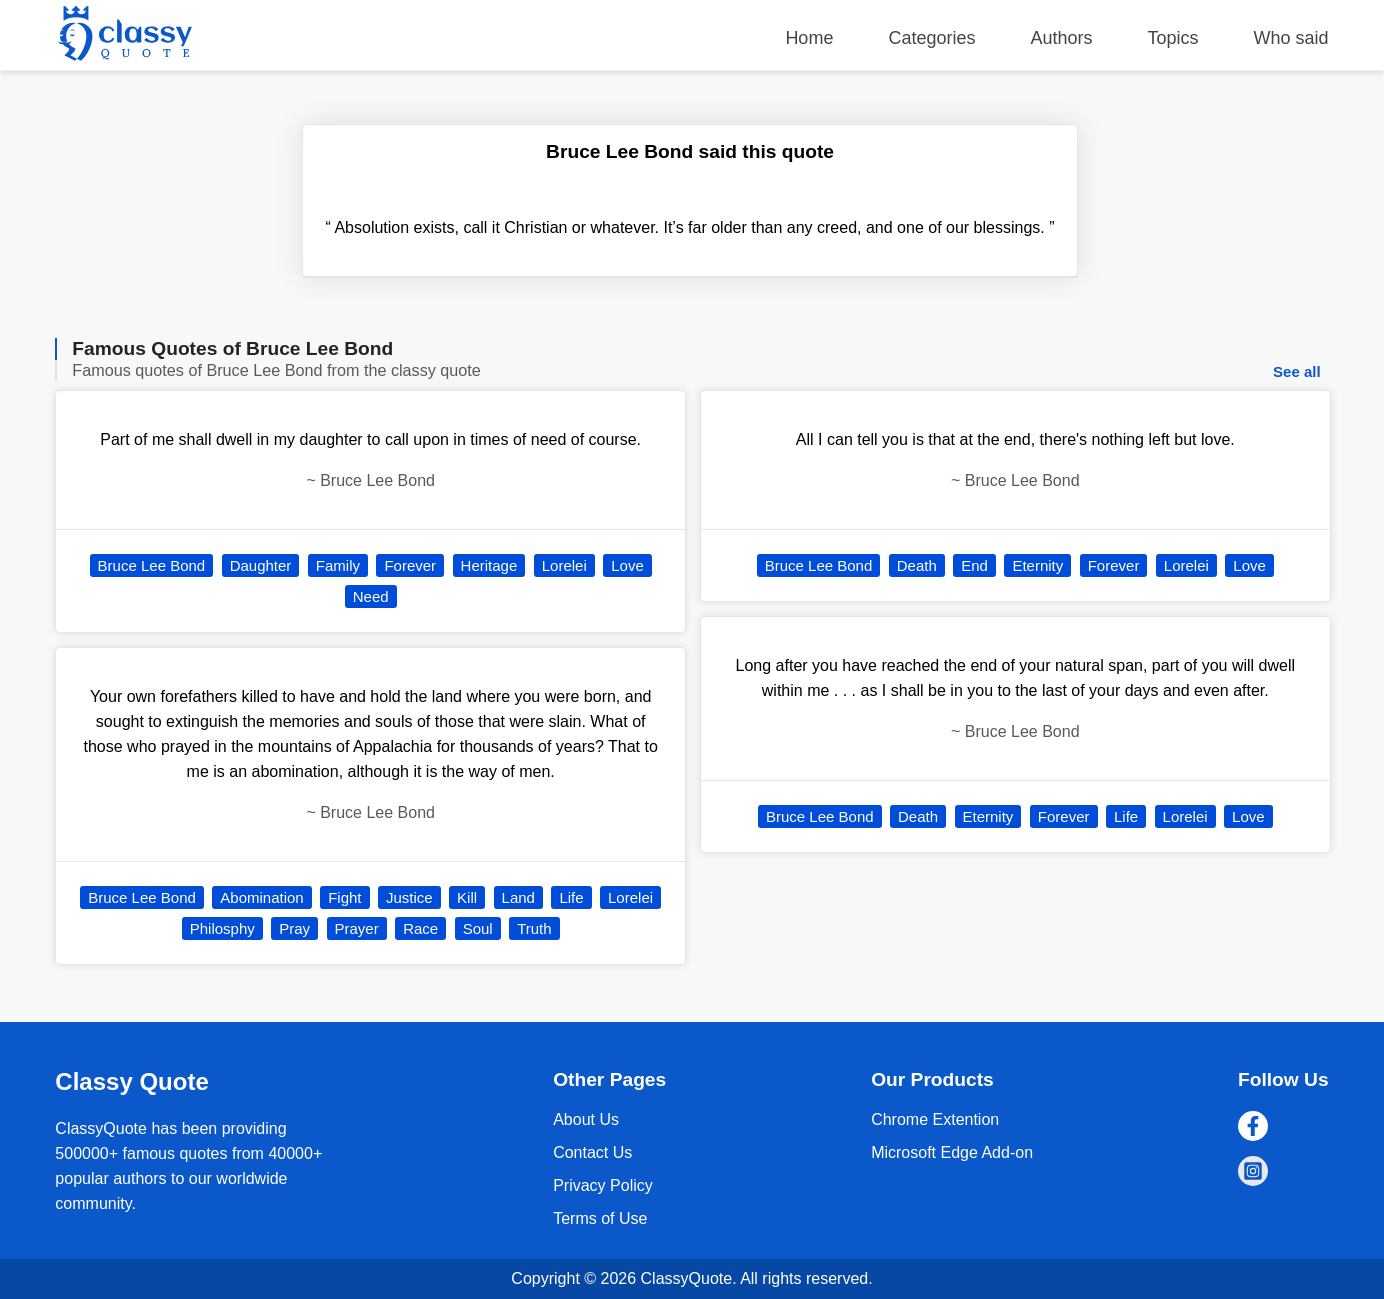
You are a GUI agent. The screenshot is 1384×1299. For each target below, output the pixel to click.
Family (338, 565)
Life (571, 897)
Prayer (357, 928)
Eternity (1037, 565)
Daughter (261, 565)
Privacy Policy (603, 1185)
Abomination (261, 897)
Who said (1291, 38)
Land (518, 897)
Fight (344, 897)
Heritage (489, 565)
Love (627, 565)
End (974, 565)
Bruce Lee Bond (152, 565)
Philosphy (222, 928)
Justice (409, 897)
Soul (478, 928)
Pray (294, 928)
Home (809, 38)
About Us (586, 1119)
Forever (410, 565)
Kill (467, 897)
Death (917, 565)
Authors (1061, 38)
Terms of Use (600, 1218)
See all (1297, 371)
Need (371, 596)
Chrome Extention (935, 1119)
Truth (534, 928)
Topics (1173, 38)
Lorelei (564, 565)
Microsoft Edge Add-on (952, 1152)
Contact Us (592, 1152)
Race (420, 928)
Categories (931, 38)
